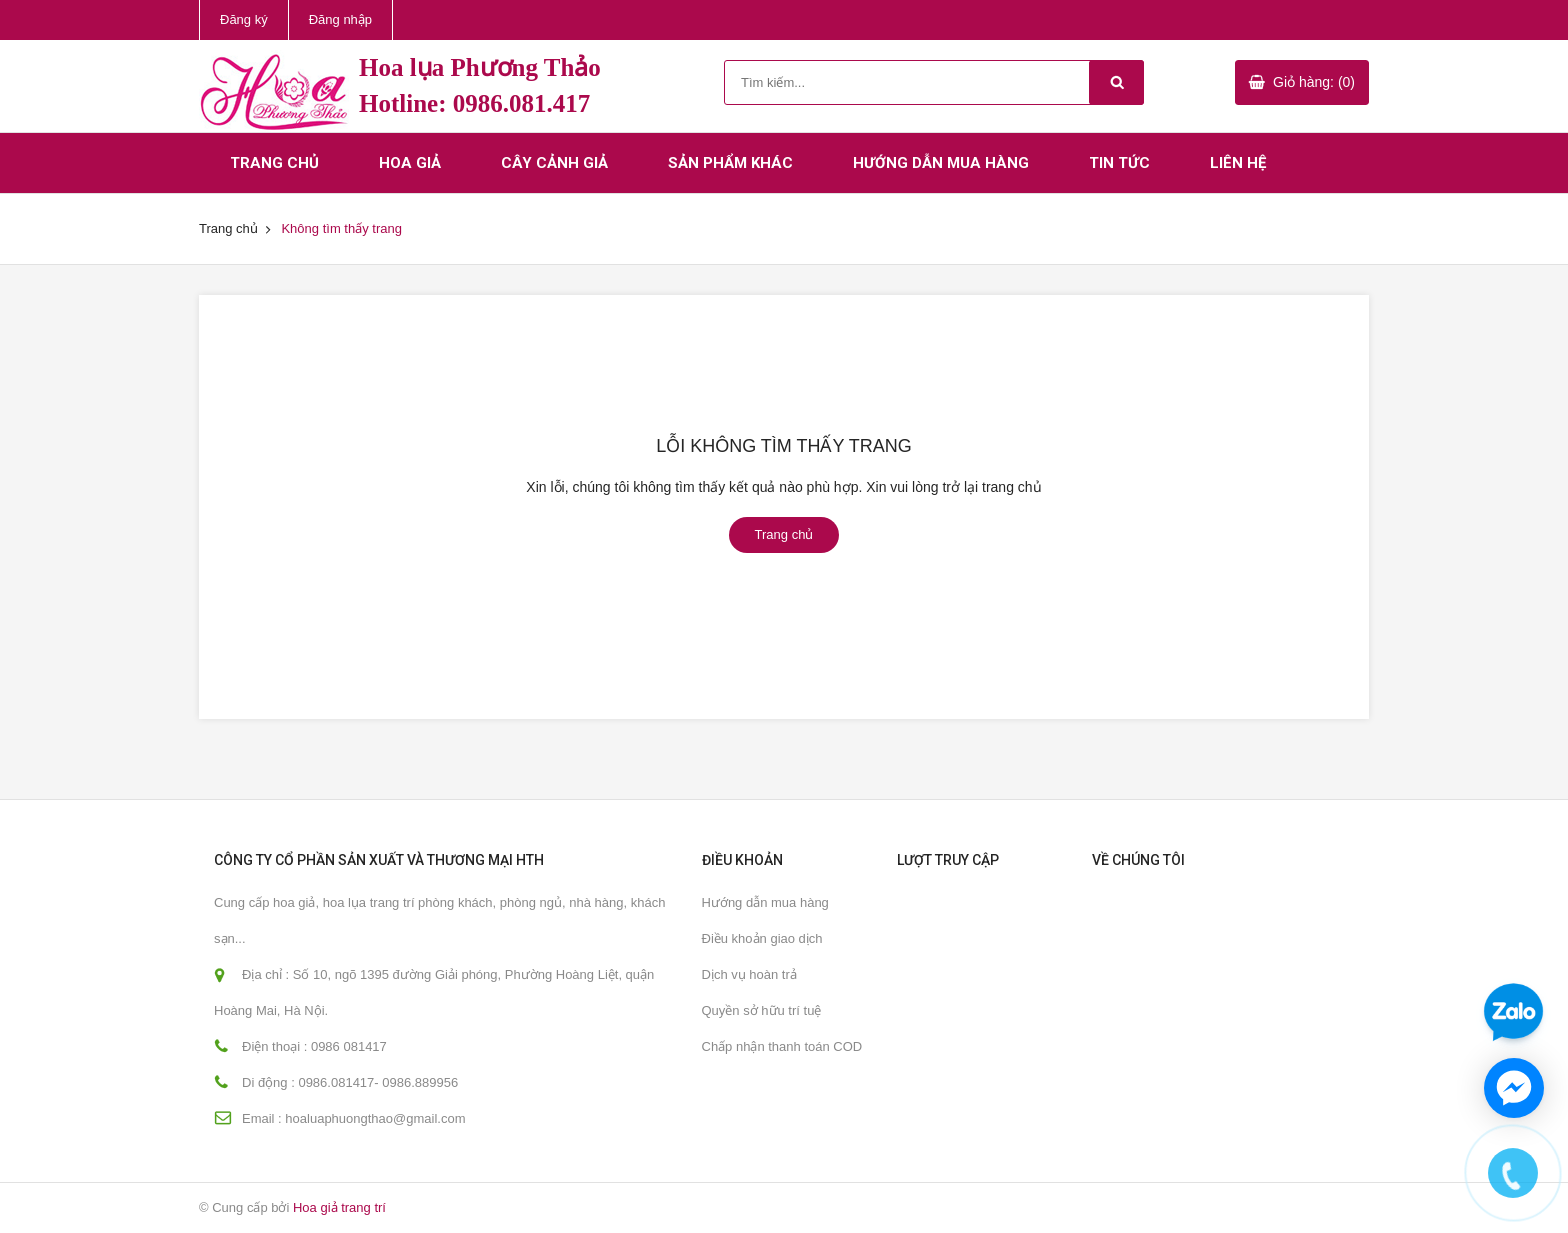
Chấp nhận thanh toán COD (782, 1046)
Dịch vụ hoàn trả (749, 974)
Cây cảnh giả (554, 163)
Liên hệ (1238, 163)
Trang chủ (274, 163)
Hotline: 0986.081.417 (474, 103)
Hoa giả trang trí (339, 1207)
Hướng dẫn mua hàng (941, 163)
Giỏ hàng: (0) (1314, 82)
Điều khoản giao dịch (762, 938)
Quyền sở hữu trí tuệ (762, 1010)
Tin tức (1119, 163)
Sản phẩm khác (730, 163)
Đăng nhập (340, 19)
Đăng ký (244, 19)
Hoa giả (410, 163)
